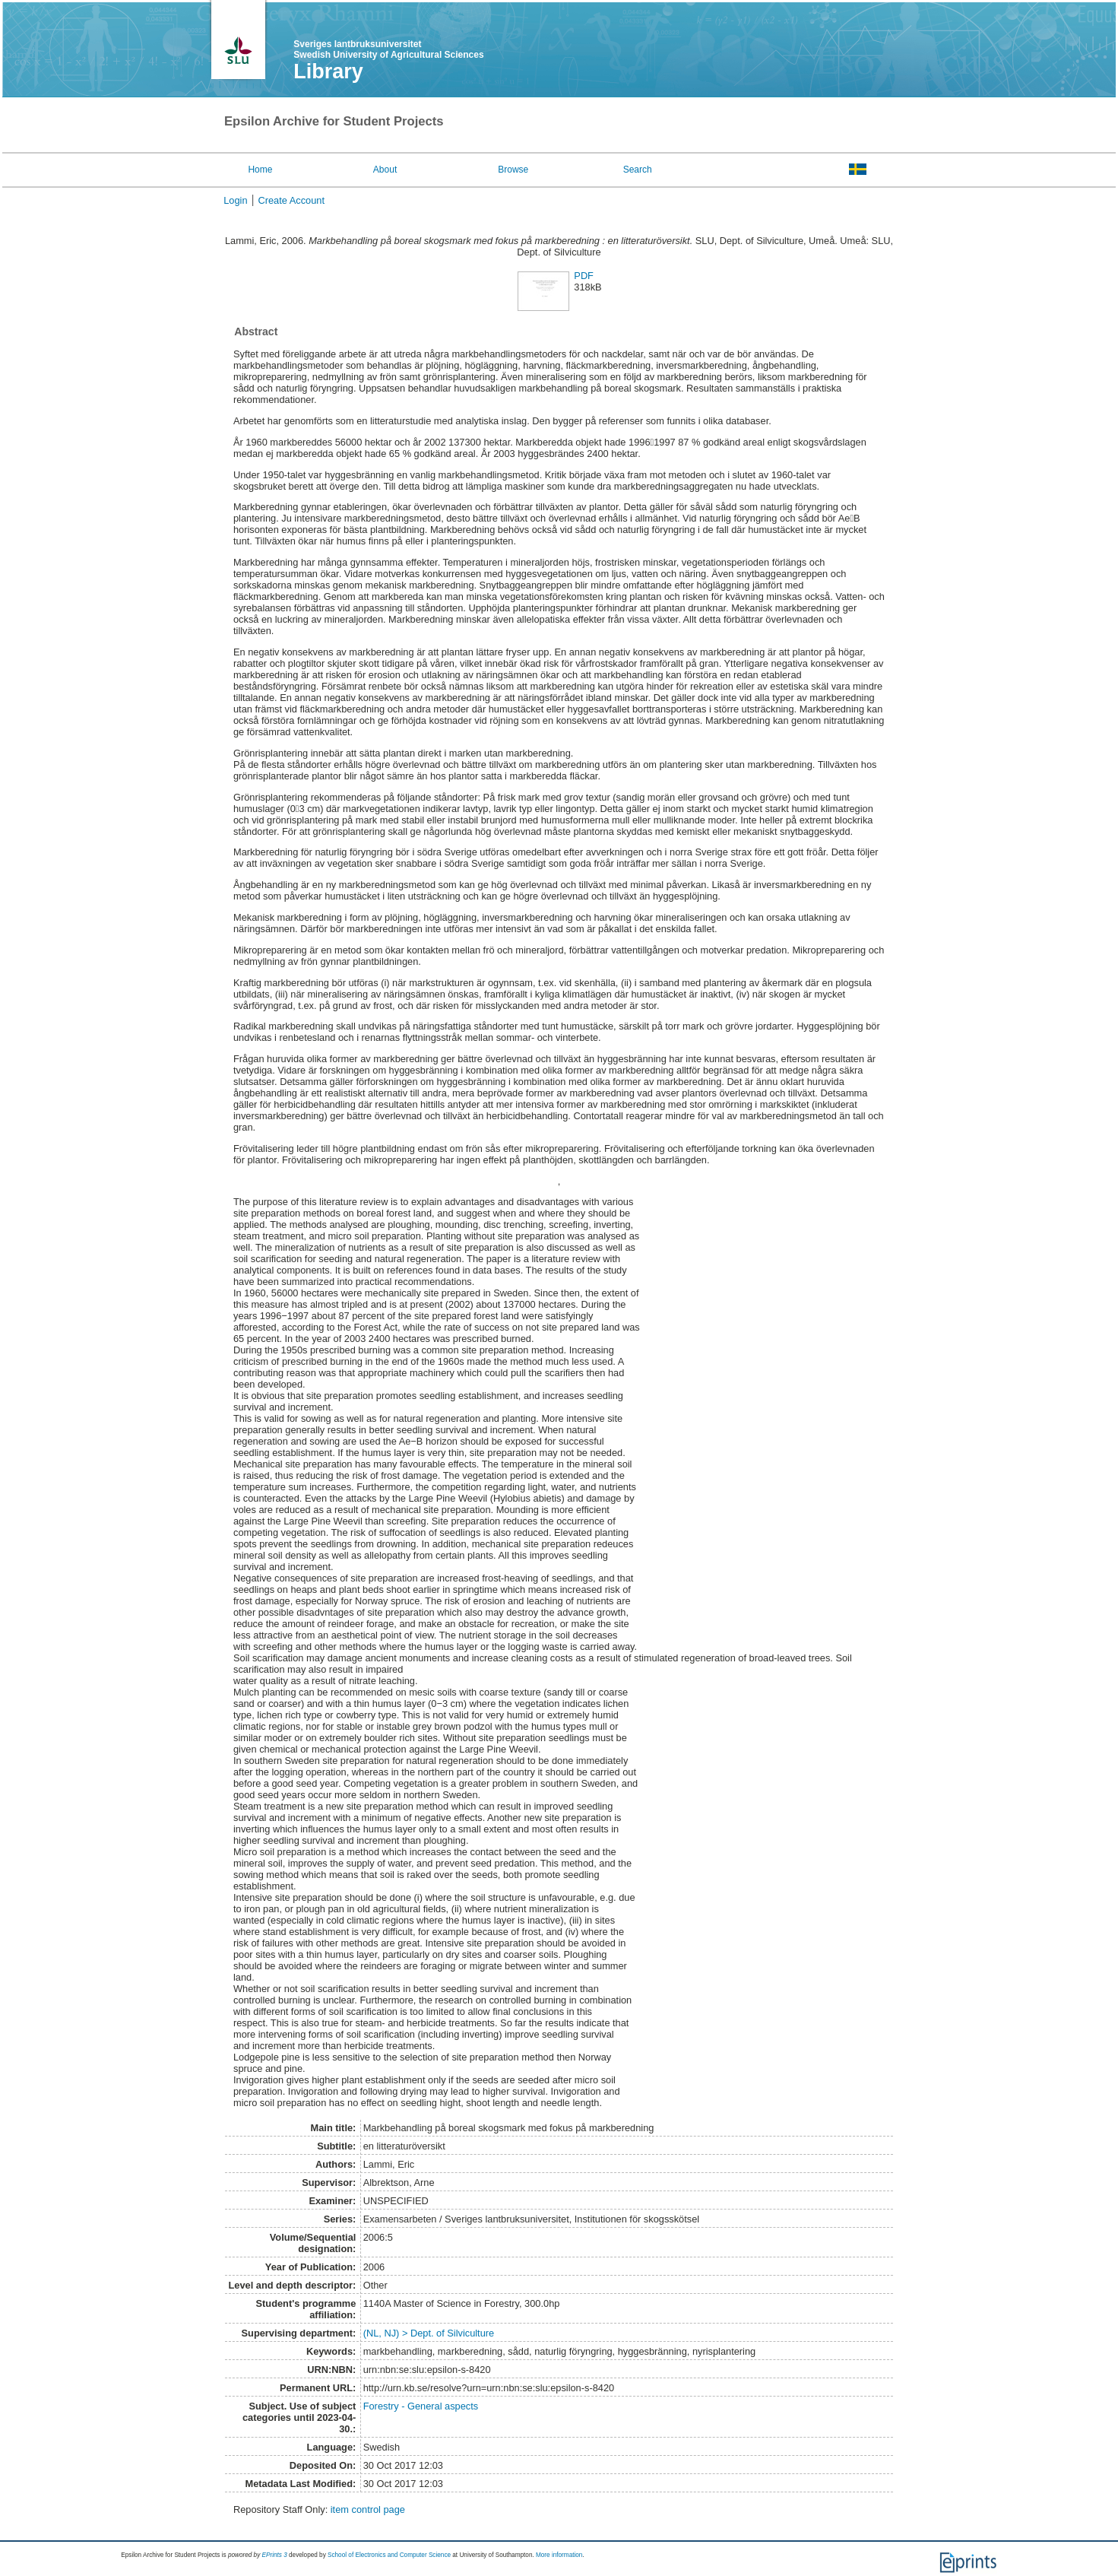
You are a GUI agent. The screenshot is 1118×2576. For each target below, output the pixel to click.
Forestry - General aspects (420, 2406)
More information (559, 2555)
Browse (513, 169)
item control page (368, 2509)
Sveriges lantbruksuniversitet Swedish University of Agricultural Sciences (388, 49)
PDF (584, 275)
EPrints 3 (274, 2555)
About (385, 169)
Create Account (291, 200)
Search (637, 169)
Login (235, 200)
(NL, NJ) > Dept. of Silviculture (428, 2333)
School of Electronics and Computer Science (389, 2555)
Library (328, 71)
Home (260, 169)
